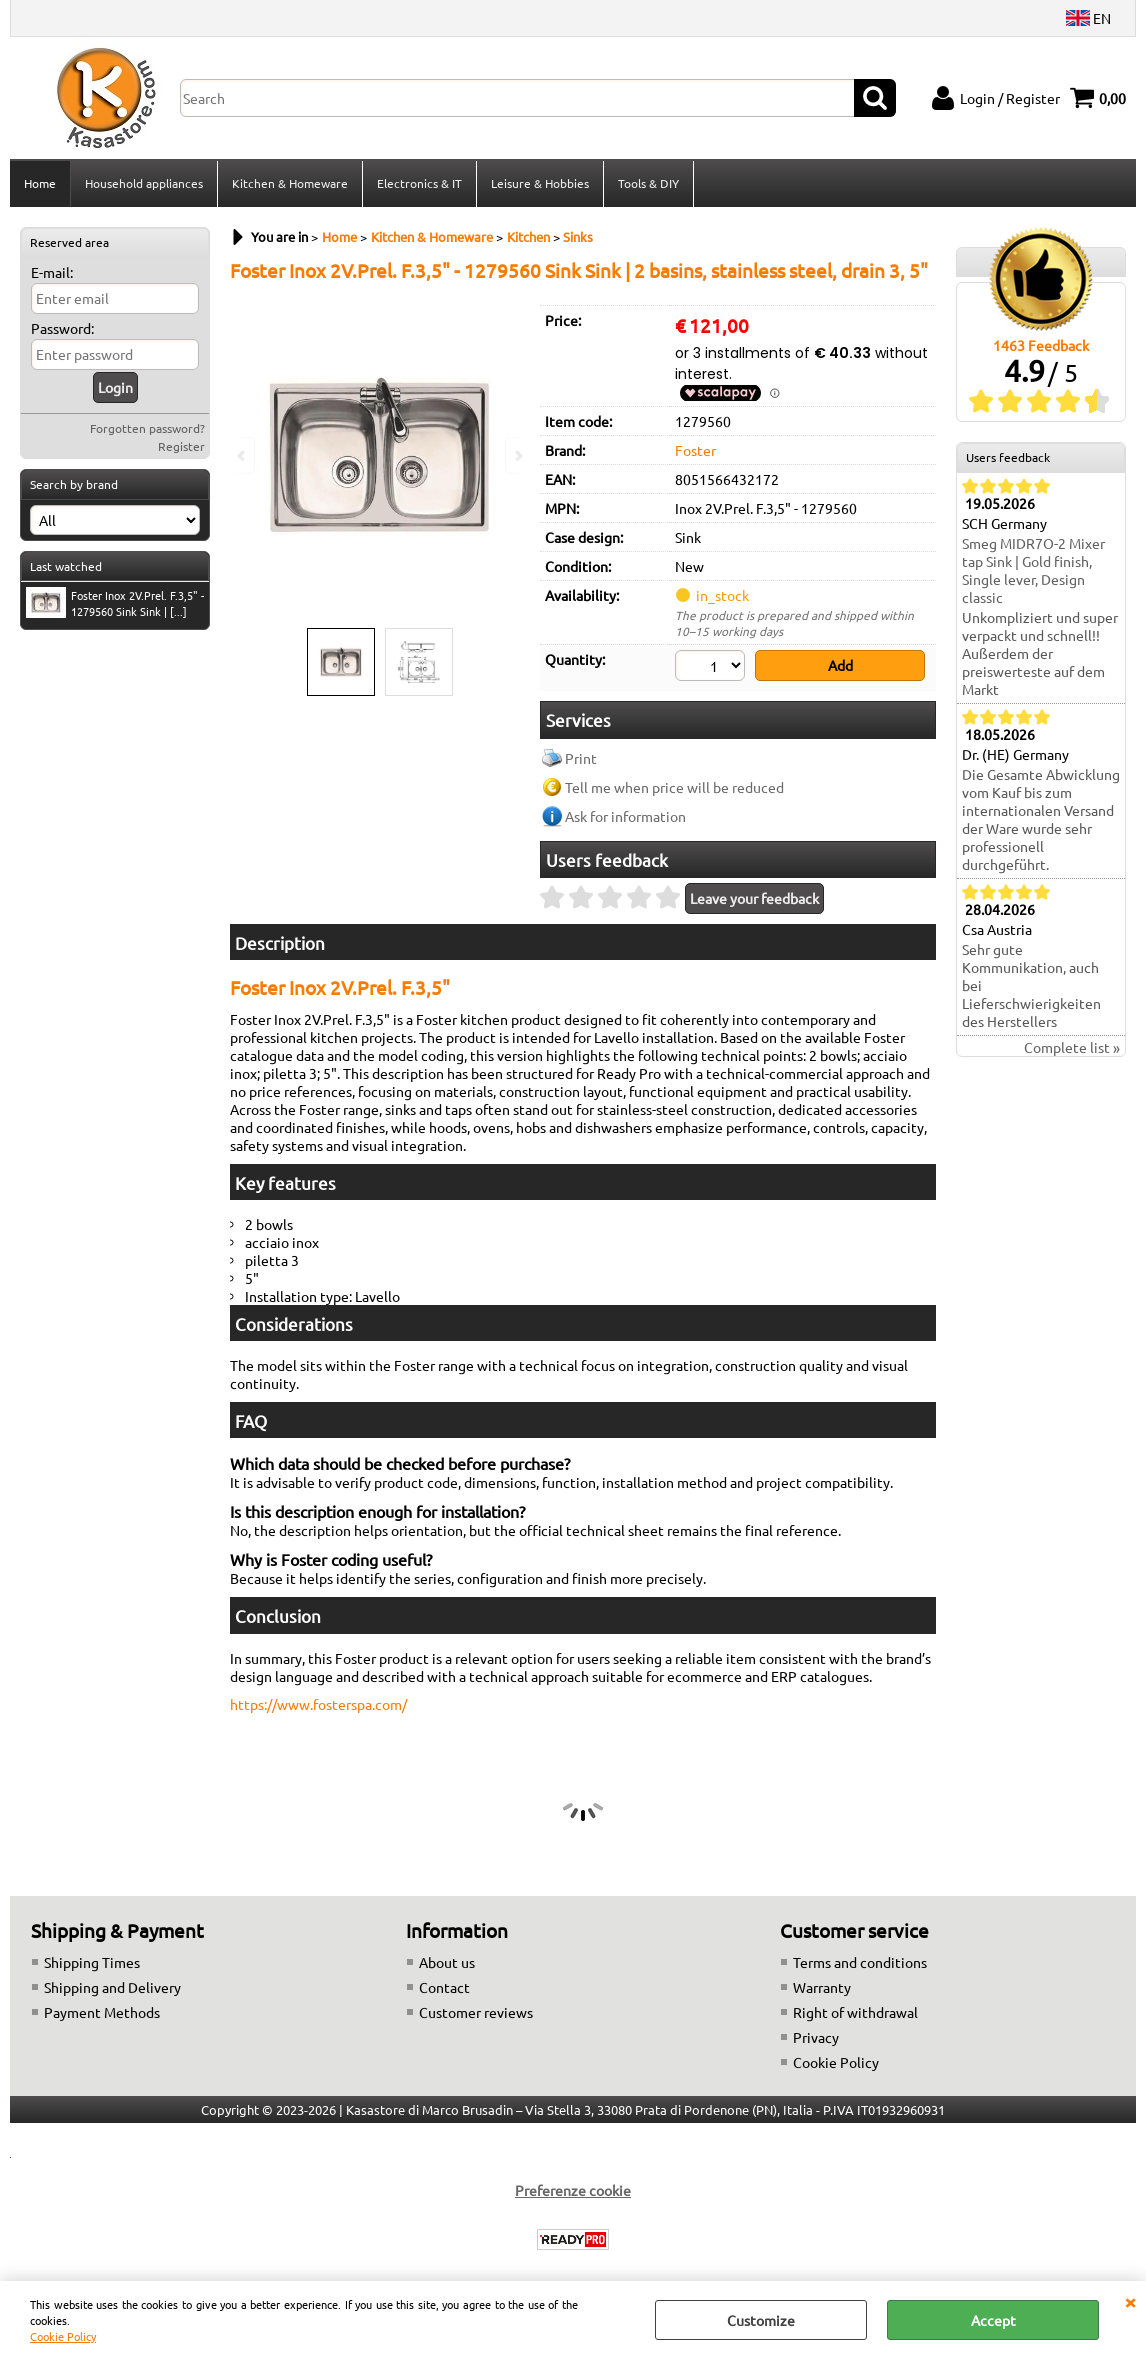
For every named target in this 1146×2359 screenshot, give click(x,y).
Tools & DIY (648, 183)
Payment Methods (102, 2012)
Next (517, 455)
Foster (695, 450)
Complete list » (1072, 1047)
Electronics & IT (419, 183)
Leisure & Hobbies (540, 183)
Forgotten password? (147, 428)
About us (447, 1962)
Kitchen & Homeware (290, 183)
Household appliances (144, 183)
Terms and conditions (860, 1962)
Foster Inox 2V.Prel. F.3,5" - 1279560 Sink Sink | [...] (115, 603)
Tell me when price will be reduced (674, 787)
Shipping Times (92, 1962)
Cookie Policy (63, 2336)
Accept (993, 2320)
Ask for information (625, 816)
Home (40, 183)
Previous (243, 455)
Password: (62, 328)
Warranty (822, 1987)
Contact (444, 1987)
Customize (761, 2320)
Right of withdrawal (855, 2012)
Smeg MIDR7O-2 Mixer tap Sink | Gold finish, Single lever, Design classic (1033, 570)
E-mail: (52, 272)
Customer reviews (476, 2012)
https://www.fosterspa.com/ (318, 1704)
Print (581, 758)
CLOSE (1130, 2301)
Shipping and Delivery (112, 1987)
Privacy (816, 2037)
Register (181, 446)
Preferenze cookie (573, 2190)
